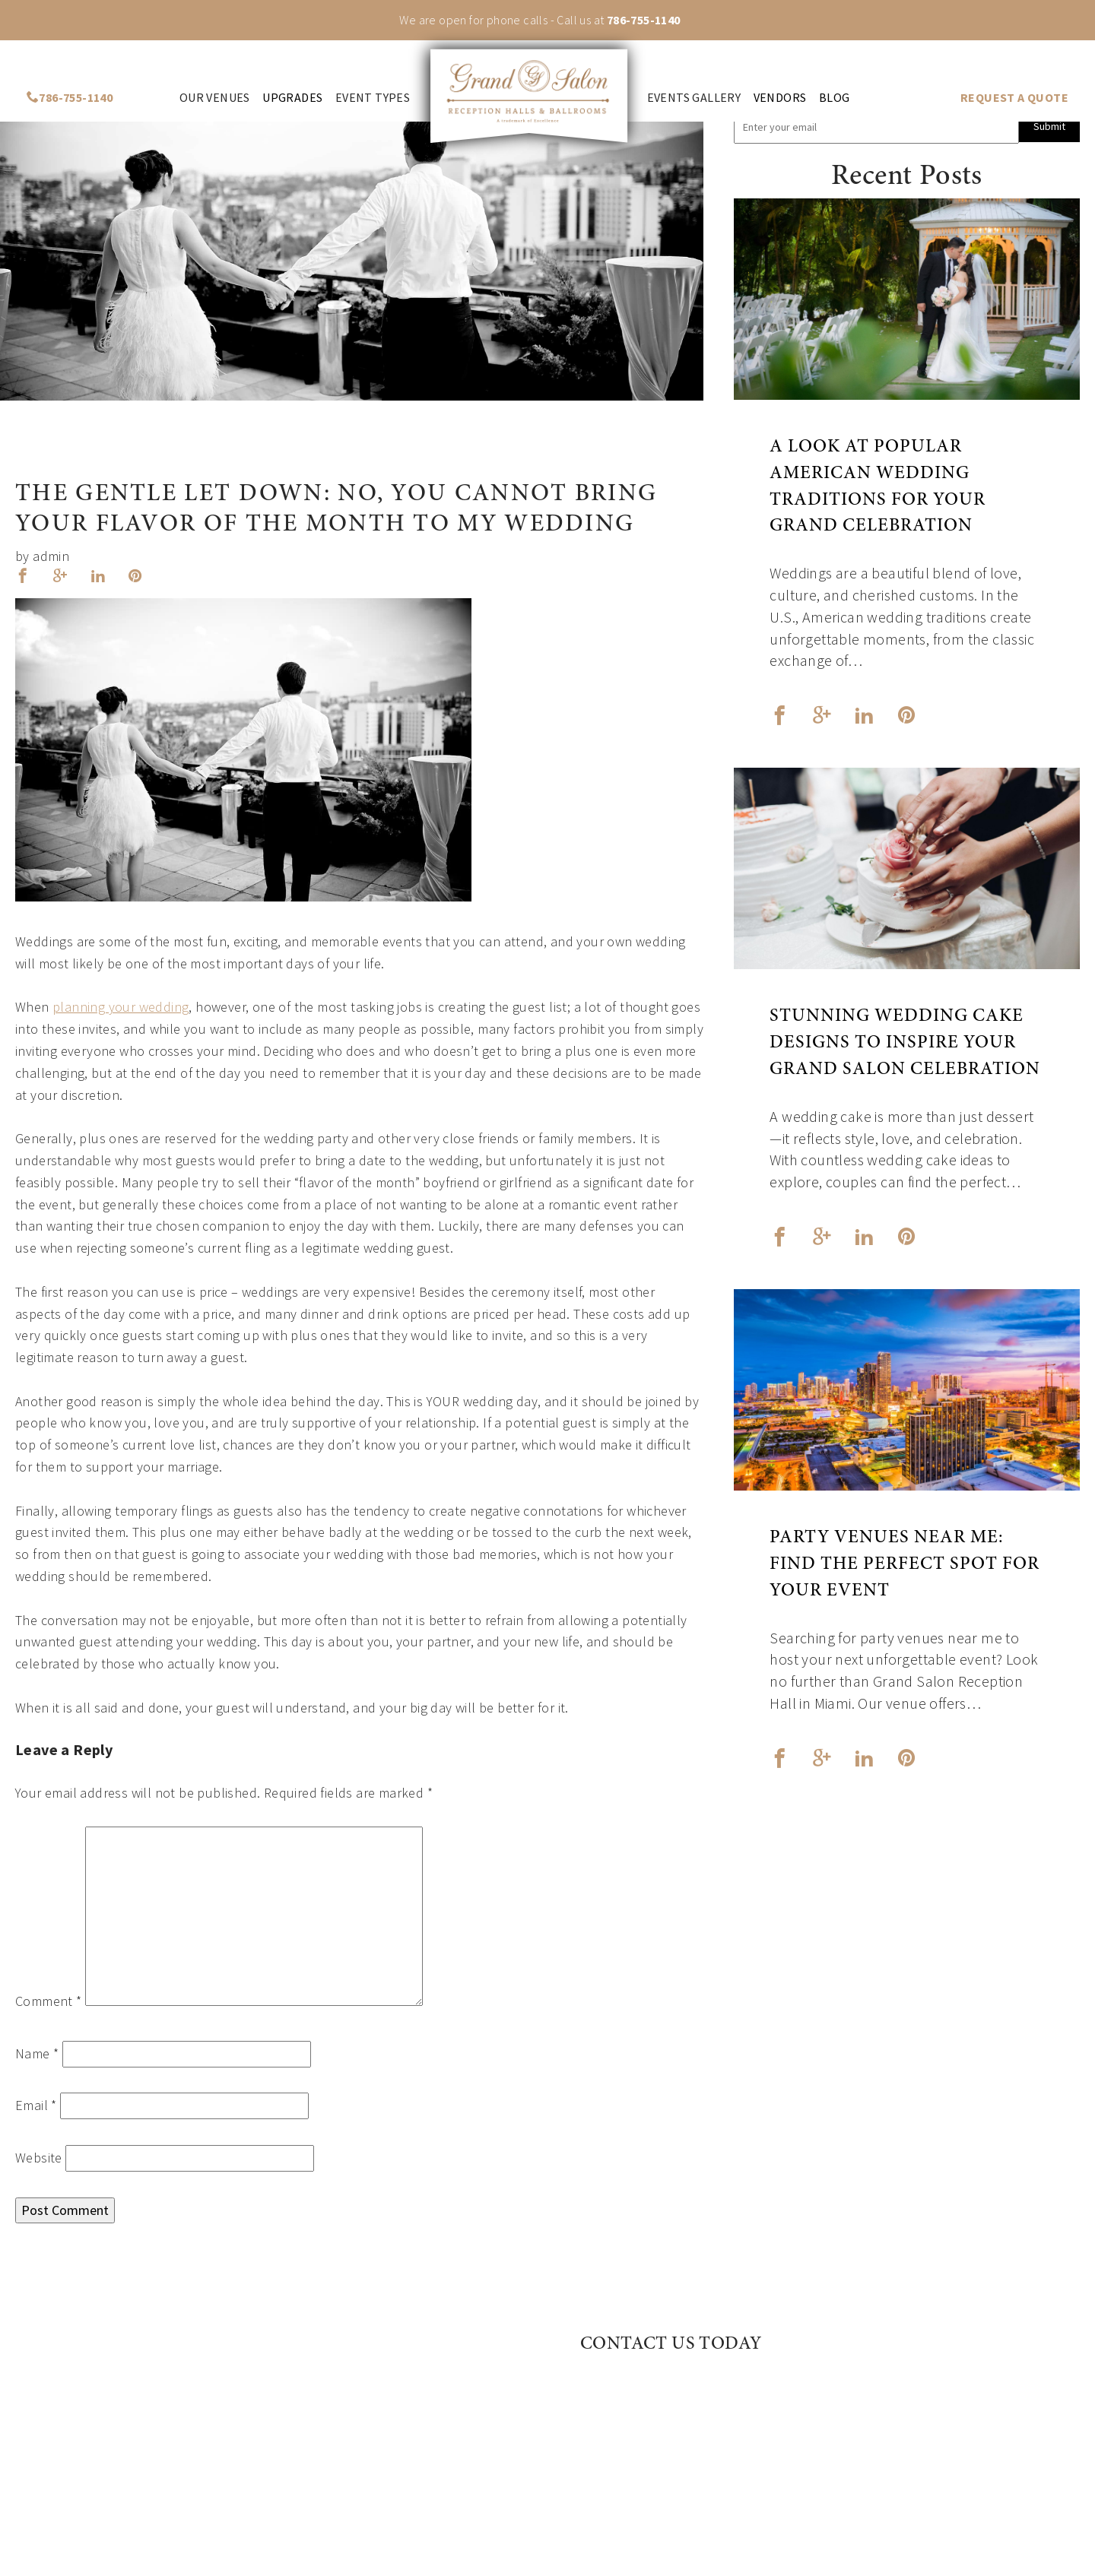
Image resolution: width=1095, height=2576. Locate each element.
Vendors (780, 97)
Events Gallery (694, 97)
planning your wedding (120, 1007)
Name (37, 2053)
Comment (48, 2001)
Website (38, 2157)
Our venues (214, 97)
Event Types (372, 97)
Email (36, 2105)
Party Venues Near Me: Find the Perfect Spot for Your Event (904, 1565)
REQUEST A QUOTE (1014, 97)
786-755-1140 (644, 19)
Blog (834, 97)
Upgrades (292, 97)
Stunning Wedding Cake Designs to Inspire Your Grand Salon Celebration (905, 1043)
